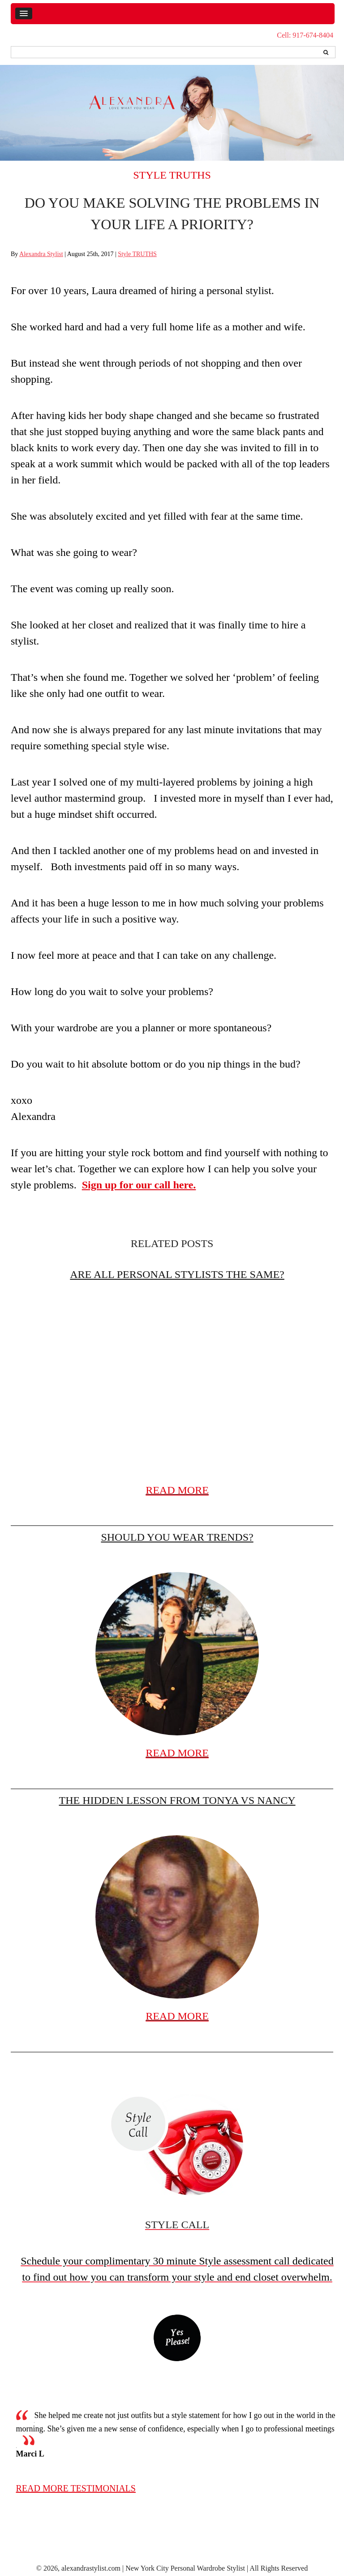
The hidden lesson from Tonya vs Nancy (177, 1800)
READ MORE (177, 1490)
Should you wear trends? (177, 1537)
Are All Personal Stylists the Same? (177, 1274)
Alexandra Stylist (41, 254)
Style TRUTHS (172, 175)
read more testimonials (76, 2488)
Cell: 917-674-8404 (305, 35)
